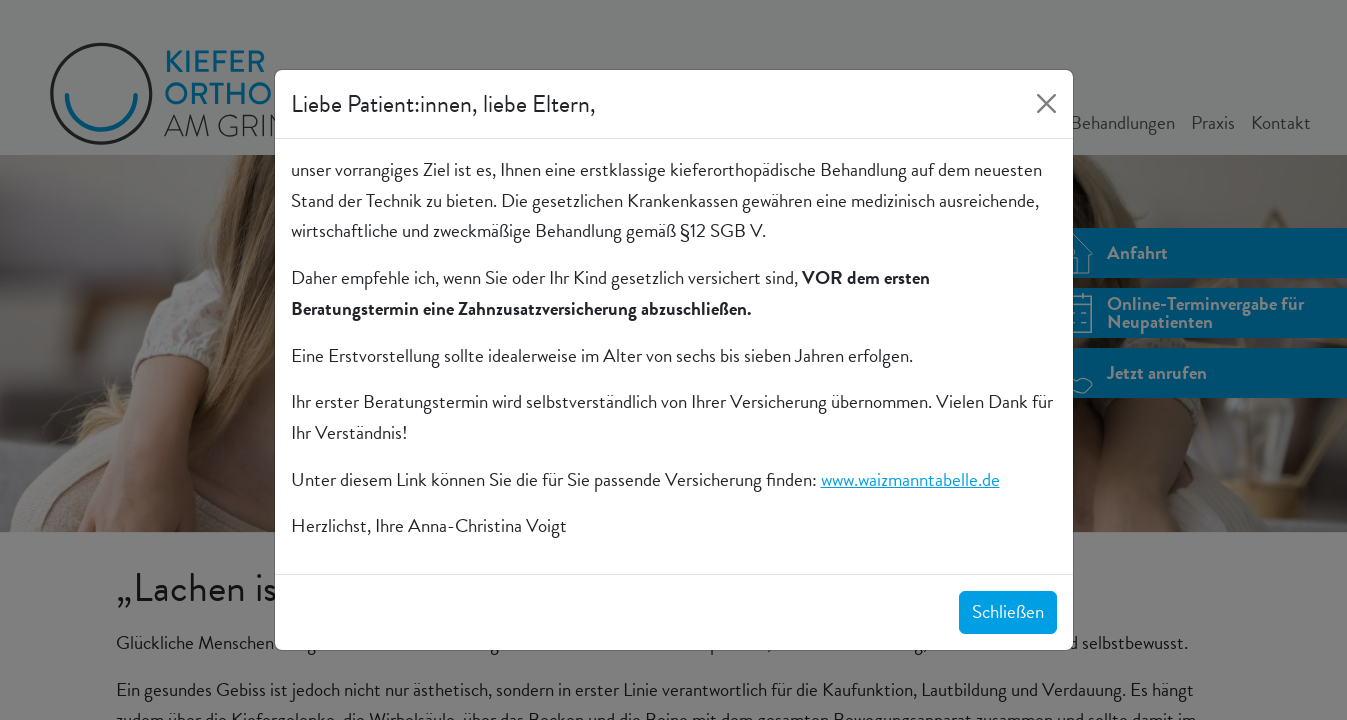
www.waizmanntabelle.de (910, 479)
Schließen (1008, 611)
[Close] (1046, 103)
